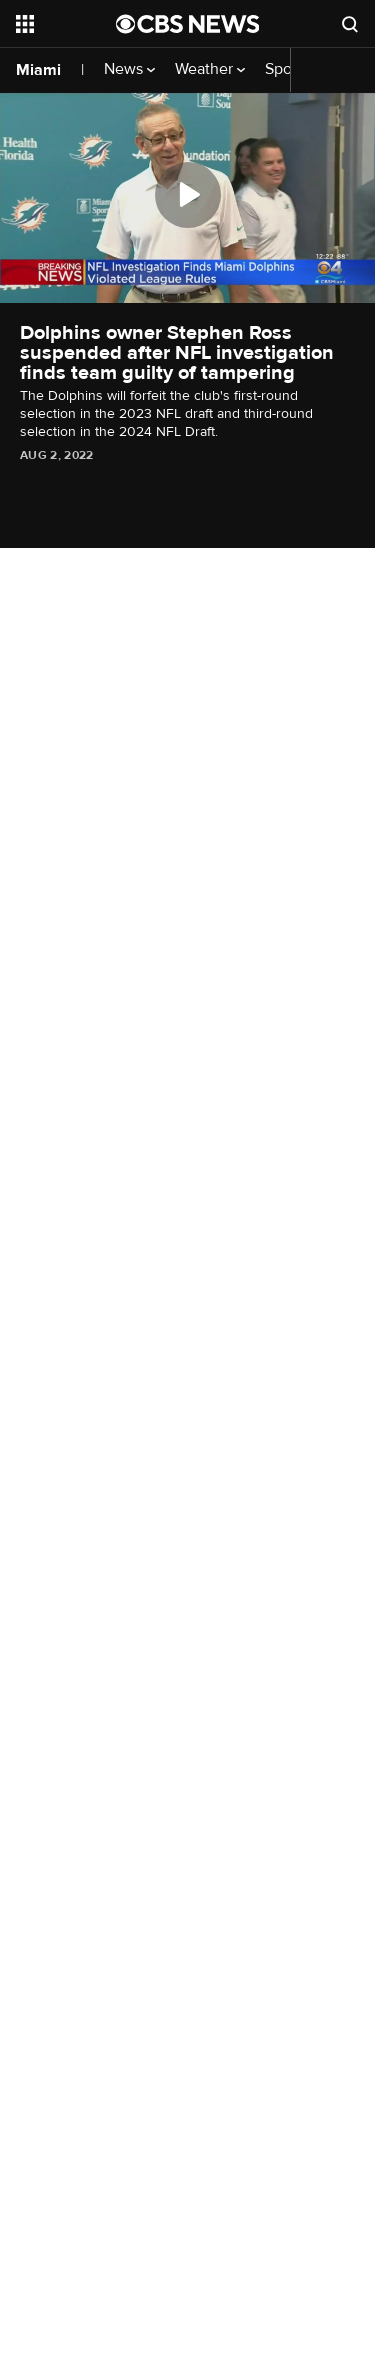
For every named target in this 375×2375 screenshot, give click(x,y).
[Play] (188, 195)
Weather (210, 69)
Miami (38, 70)
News (129, 69)
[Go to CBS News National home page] (188, 24)
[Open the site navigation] (66, 24)
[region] (187, 197)
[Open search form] (350, 24)
